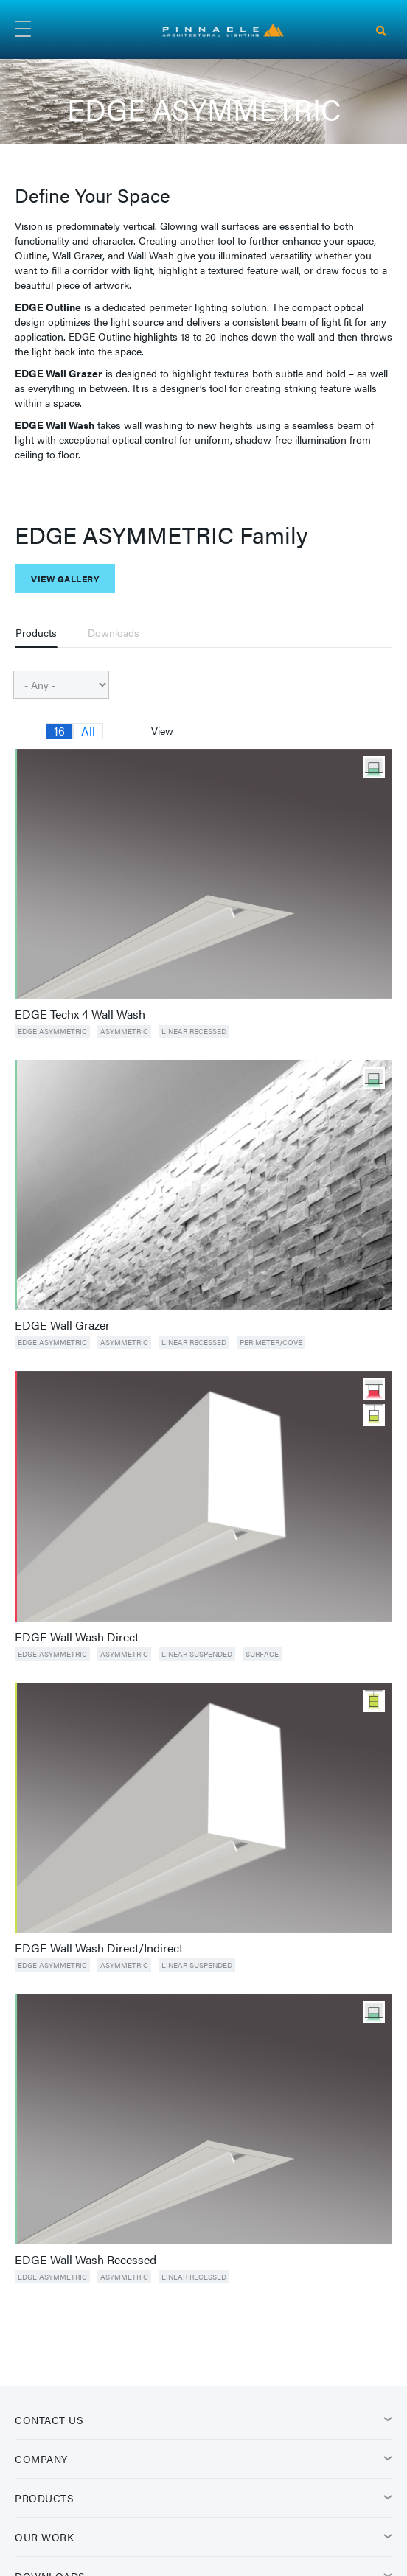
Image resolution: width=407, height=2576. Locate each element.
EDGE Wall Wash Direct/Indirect (99, 1948)
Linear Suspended (196, 1654)
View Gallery (65, 578)
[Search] (381, 31)
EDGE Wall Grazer (62, 1325)
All (88, 730)
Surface (262, 1654)
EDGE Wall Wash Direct (77, 1637)
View (162, 730)
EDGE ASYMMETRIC (52, 1031)
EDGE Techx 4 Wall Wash (80, 1014)
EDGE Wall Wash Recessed (85, 2260)
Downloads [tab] (113, 632)
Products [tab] (36, 632)
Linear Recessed (193, 1031)
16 (59, 730)
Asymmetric (124, 1031)
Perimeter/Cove (271, 1342)
